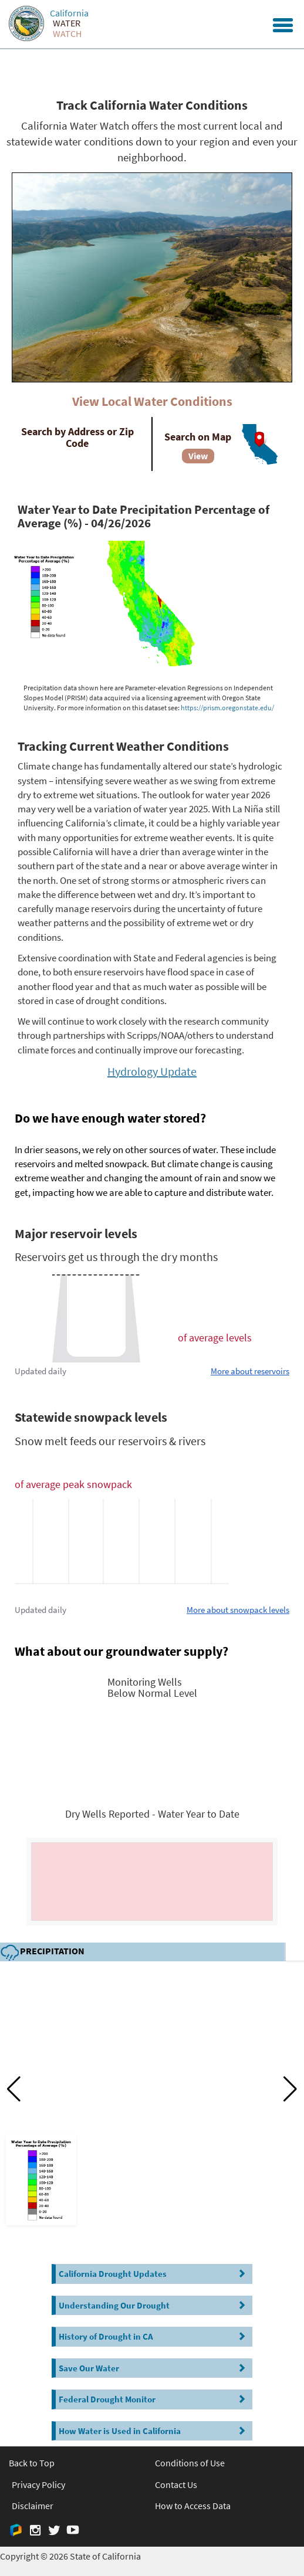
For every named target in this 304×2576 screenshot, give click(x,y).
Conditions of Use (190, 2463)
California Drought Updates (154, 2273)
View (198, 456)
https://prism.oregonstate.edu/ (227, 707)
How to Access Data (193, 2505)
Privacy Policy (38, 2484)
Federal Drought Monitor (154, 2399)
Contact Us (176, 2484)
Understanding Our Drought (154, 2305)
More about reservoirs (250, 1371)
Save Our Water (154, 2368)
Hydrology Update (152, 1071)
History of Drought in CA (154, 2336)
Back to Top (32, 2463)
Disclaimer (32, 2505)
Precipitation (42, 1952)
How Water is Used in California (154, 2431)
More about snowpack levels (238, 1609)
